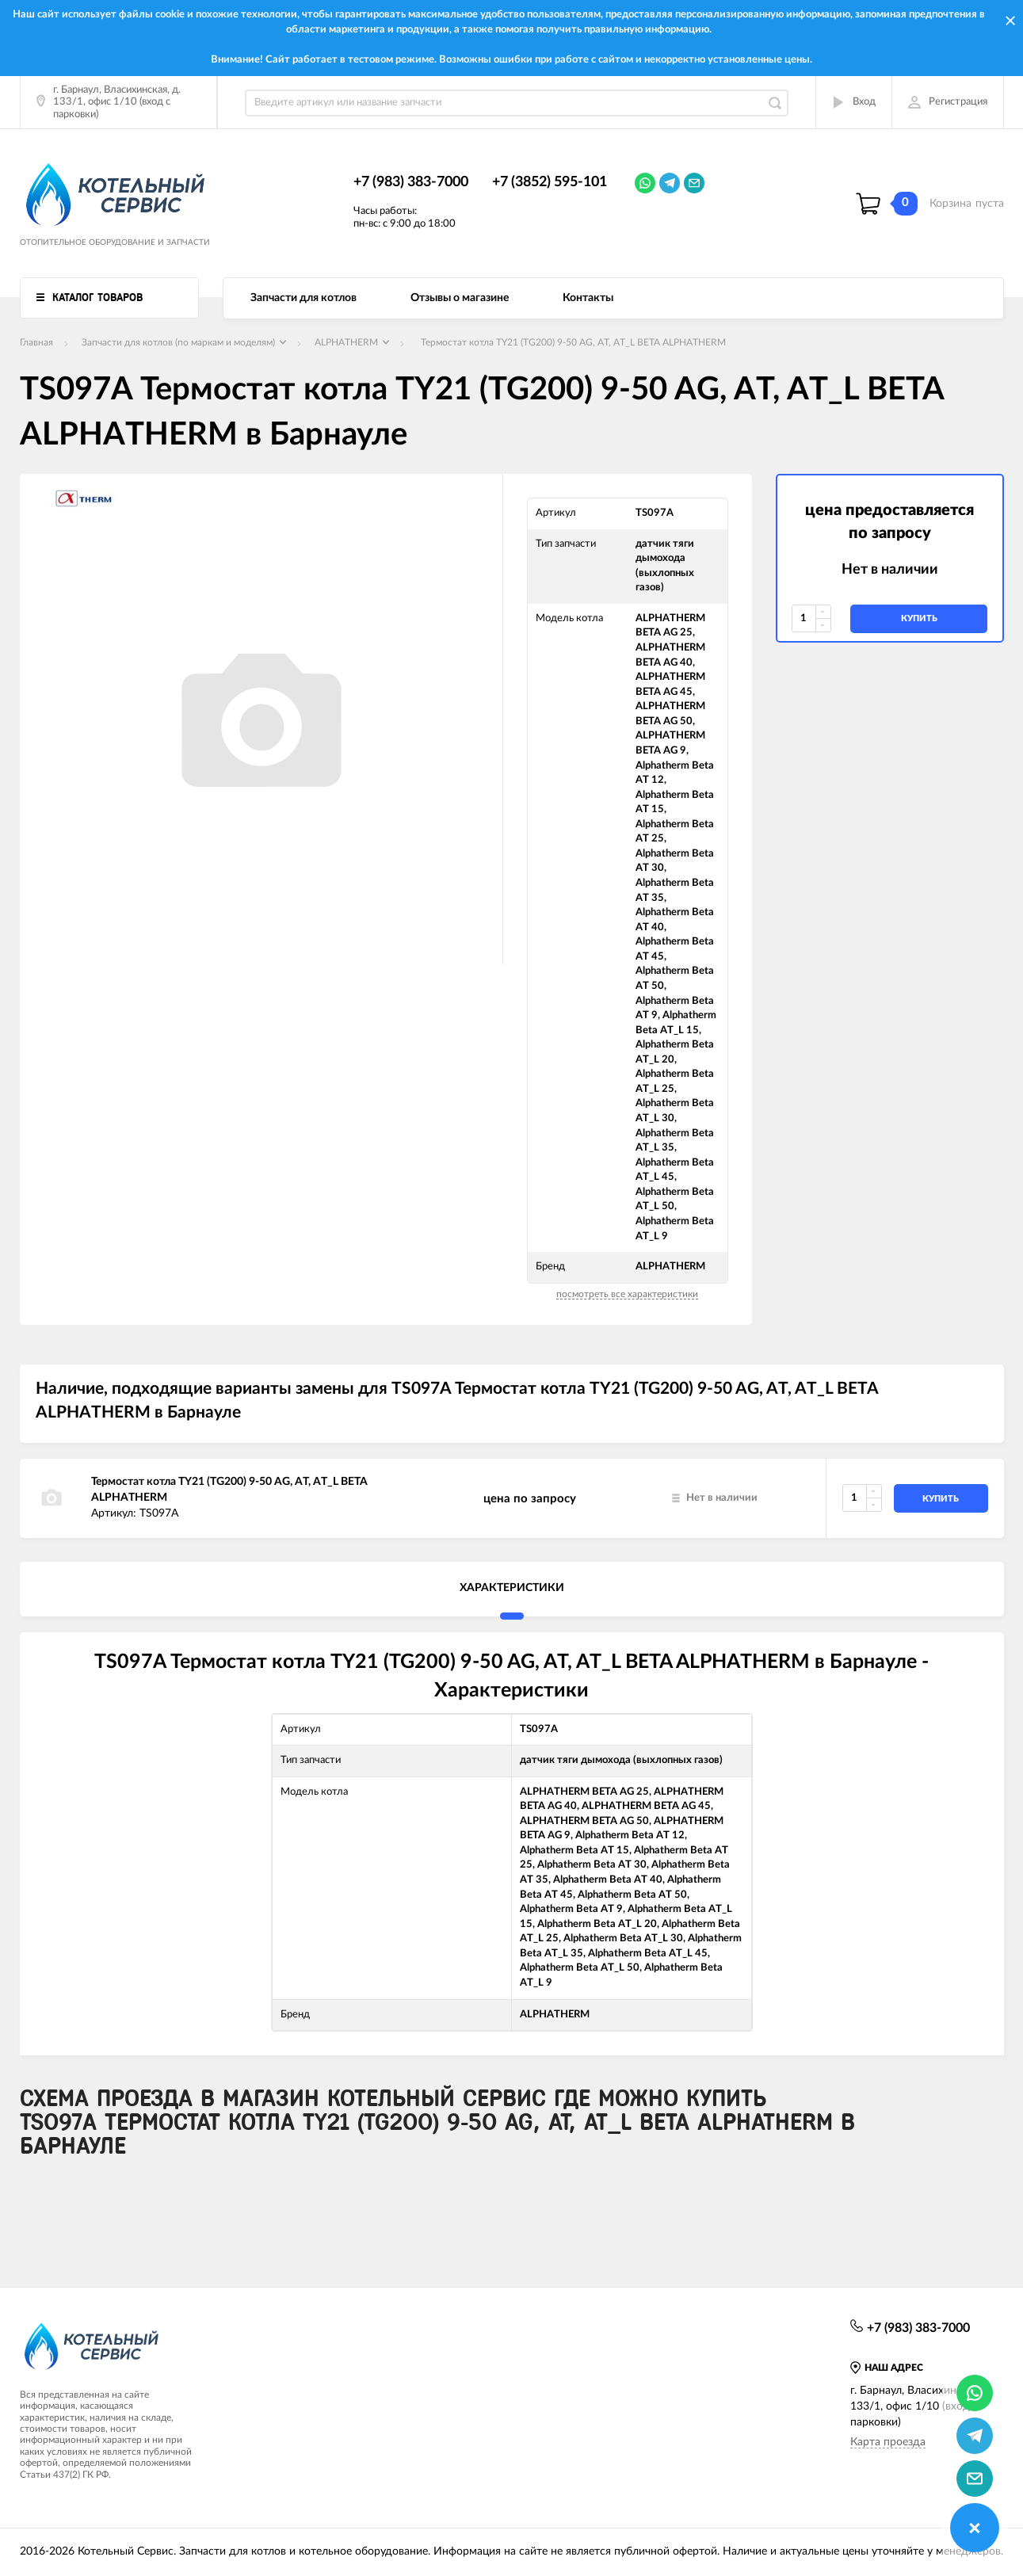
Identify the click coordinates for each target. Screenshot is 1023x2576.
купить (919, 618)
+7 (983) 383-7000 (410, 182)
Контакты (588, 297)
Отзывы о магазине (459, 297)
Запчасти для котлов (303, 297)
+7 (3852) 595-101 (549, 182)
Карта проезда (888, 2442)
